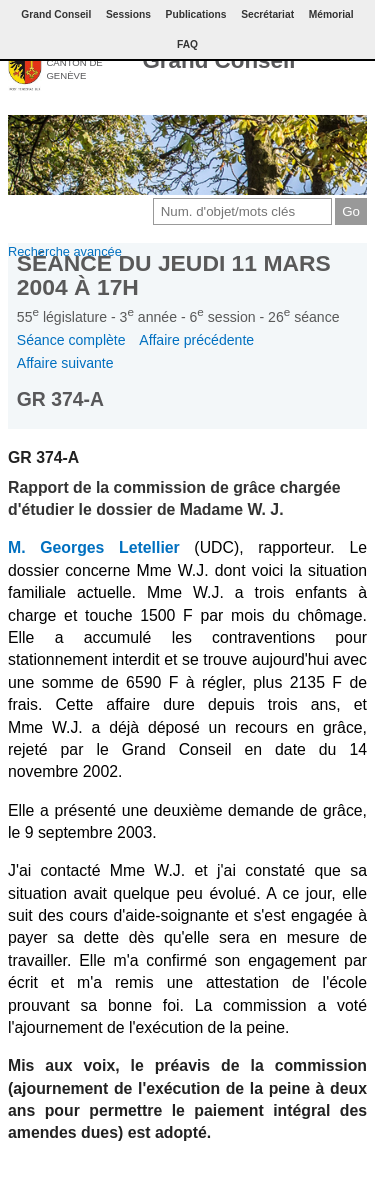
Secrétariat (267, 14)
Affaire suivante (65, 363)
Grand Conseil (218, 60)
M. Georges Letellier (94, 547)
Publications (196, 14)
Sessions (128, 14)
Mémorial (331, 14)
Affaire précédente (196, 340)
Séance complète (71, 340)
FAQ (187, 44)
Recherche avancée (65, 251)
